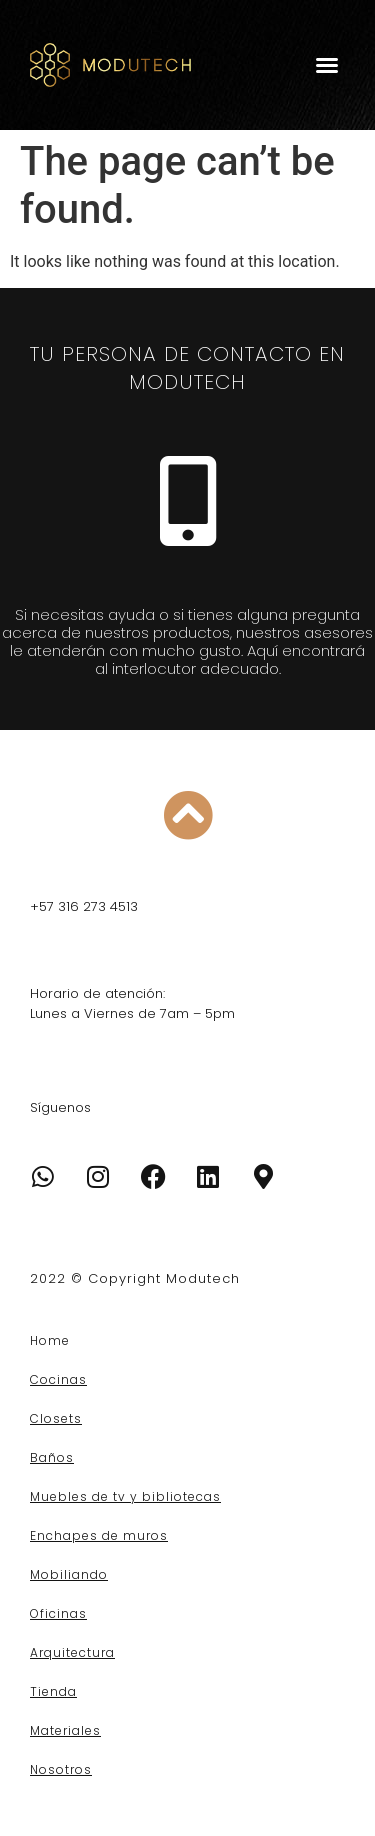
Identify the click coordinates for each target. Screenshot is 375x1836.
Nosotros (61, 1769)
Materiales (65, 1730)
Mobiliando (69, 1574)
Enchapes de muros (99, 1535)
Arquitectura (72, 1652)
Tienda (53, 1691)
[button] (327, 65)
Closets (56, 1418)
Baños (52, 1457)
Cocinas (58, 1379)
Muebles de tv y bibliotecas (125, 1496)
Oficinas (58, 1613)
